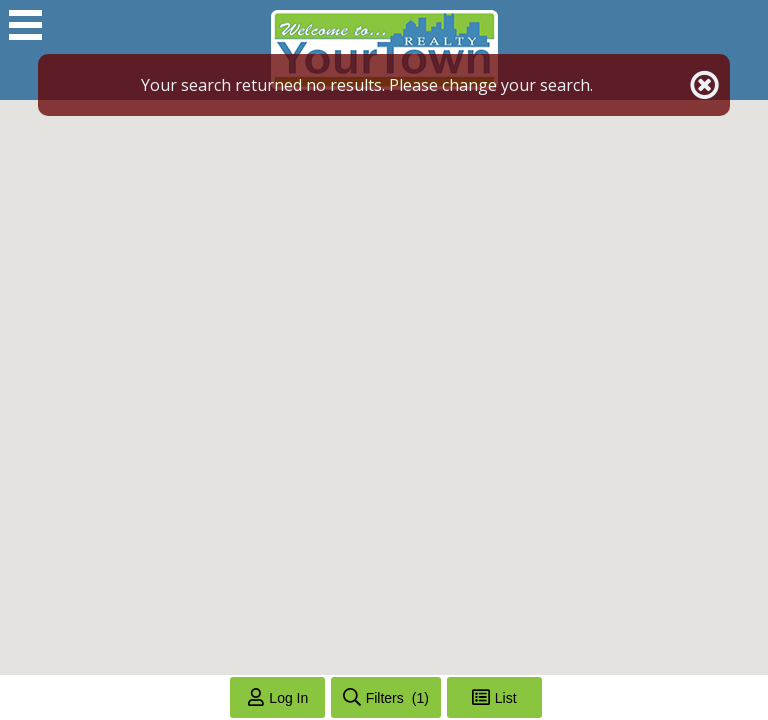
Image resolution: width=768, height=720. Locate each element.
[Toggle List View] (494, 697)
